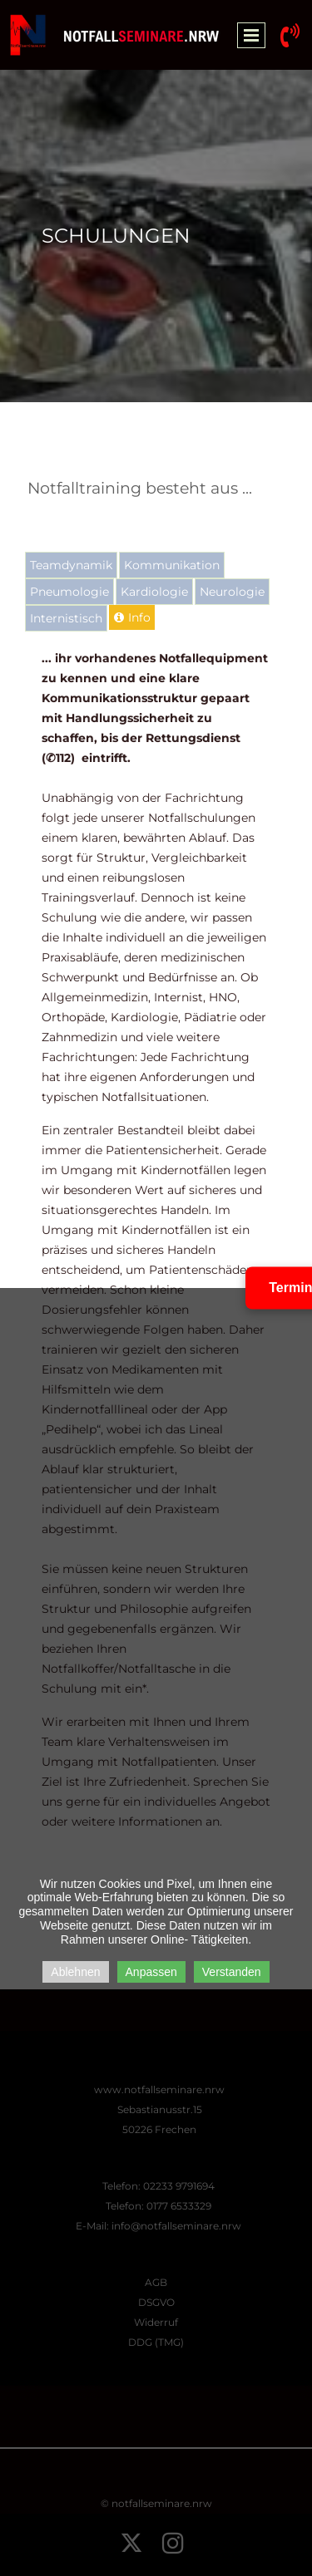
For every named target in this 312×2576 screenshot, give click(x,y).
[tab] (71, 565)
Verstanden (231, 1972)
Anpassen (151, 1972)
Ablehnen (75, 1972)
